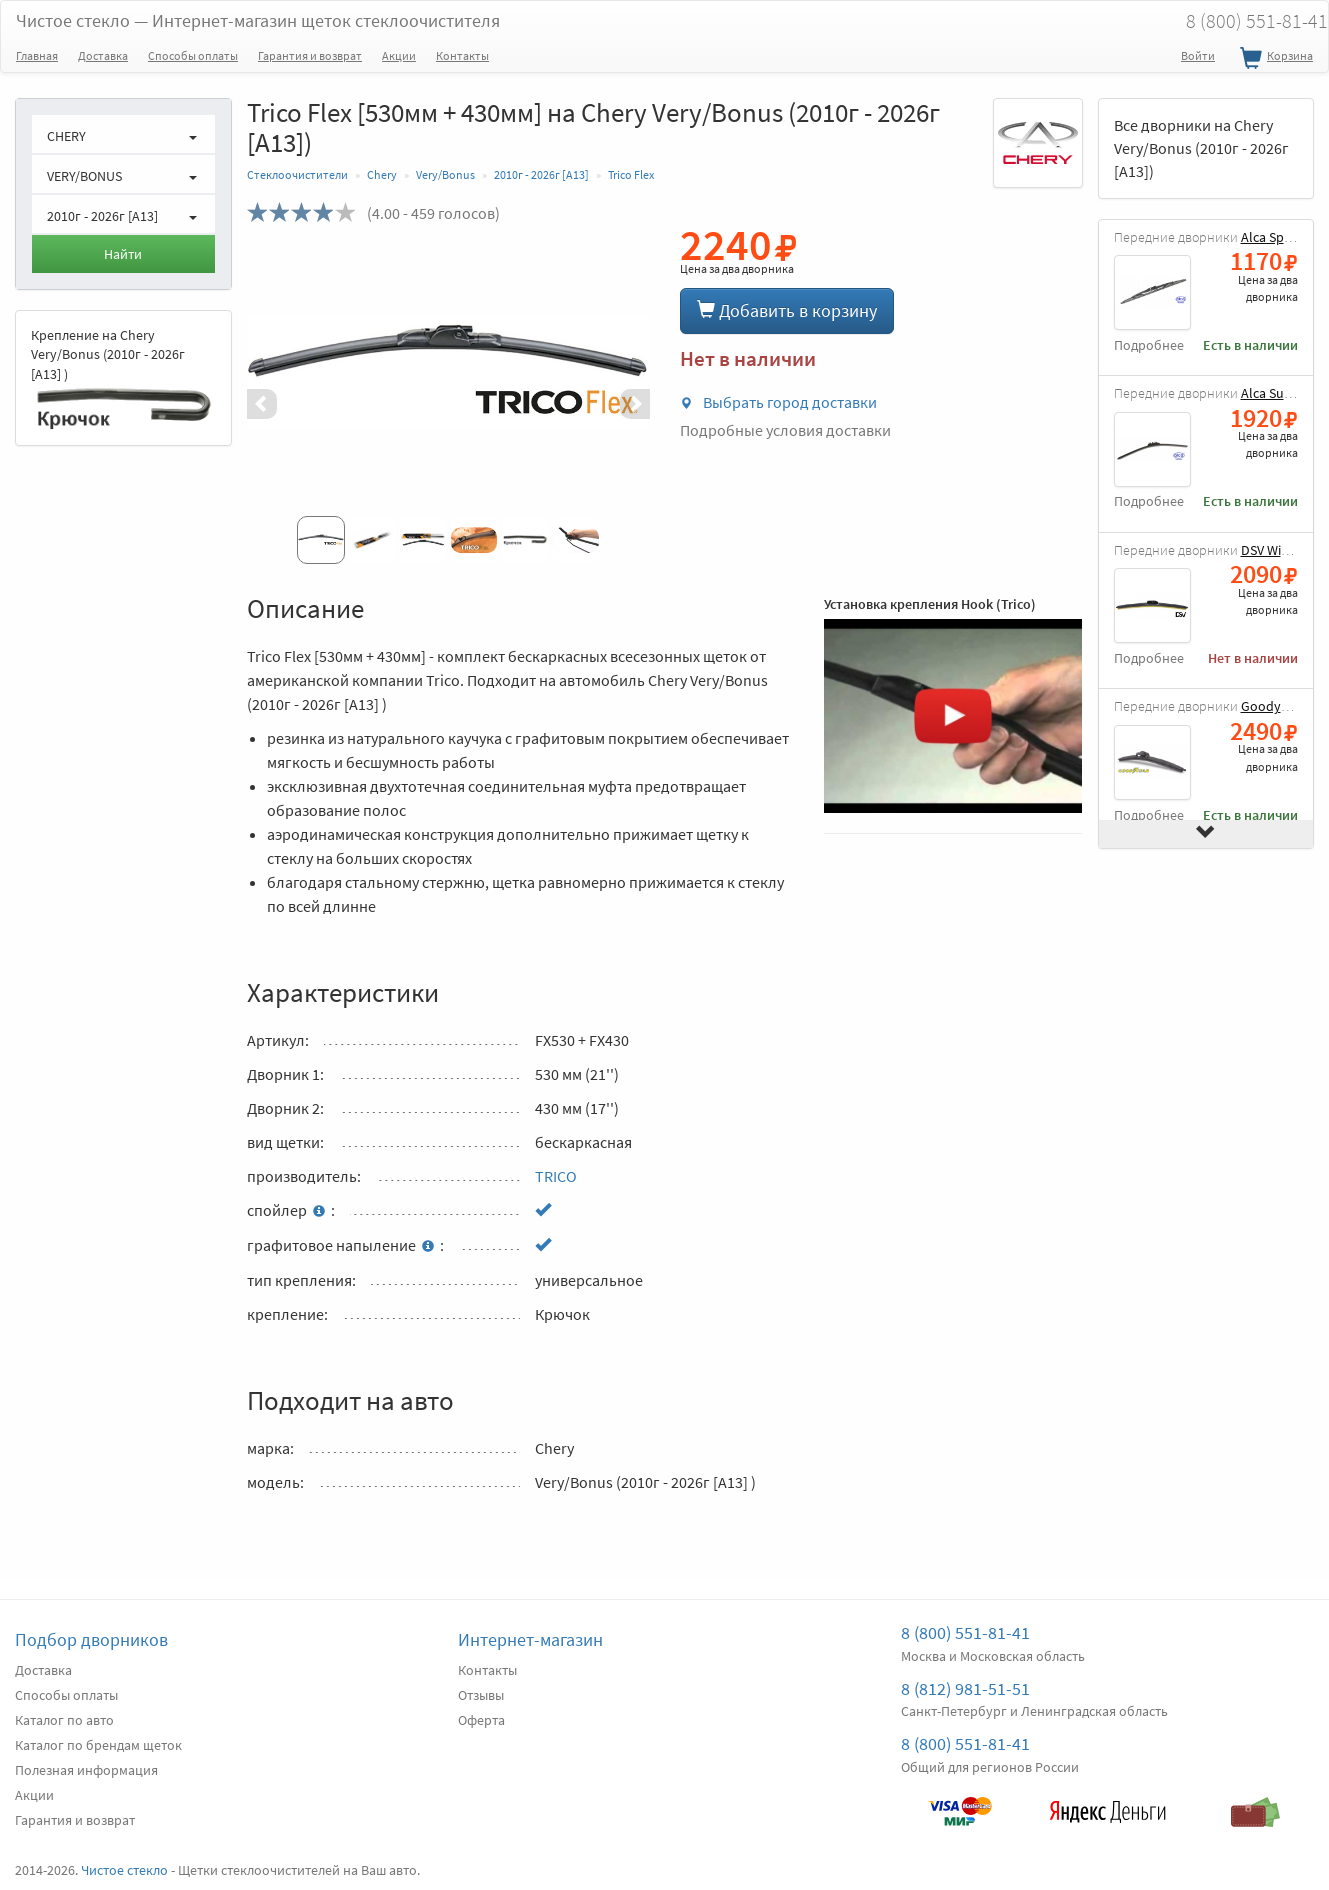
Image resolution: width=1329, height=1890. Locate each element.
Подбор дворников (91, 1639)
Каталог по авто (64, 1720)
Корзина (1274, 59)
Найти (123, 254)
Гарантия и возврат (310, 55)
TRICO (556, 1176)
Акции (399, 55)
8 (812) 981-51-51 (965, 1688)
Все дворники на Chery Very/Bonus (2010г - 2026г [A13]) (1201, 148)
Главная (37, 55)
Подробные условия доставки (785, 430)
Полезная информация (86, 1770)
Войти (1198, 55)
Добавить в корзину (787, 310)
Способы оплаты (193, 55)
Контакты (462, 55)
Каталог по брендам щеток (98, 1745)
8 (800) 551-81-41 (965, 1632)
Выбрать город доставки (778, 402)
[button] (277, 404)
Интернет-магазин (530, 1639)
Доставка (103, 55)
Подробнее (1149, 345)
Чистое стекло (258, 20)
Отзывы (481, 1695)
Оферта (481, 1720)
